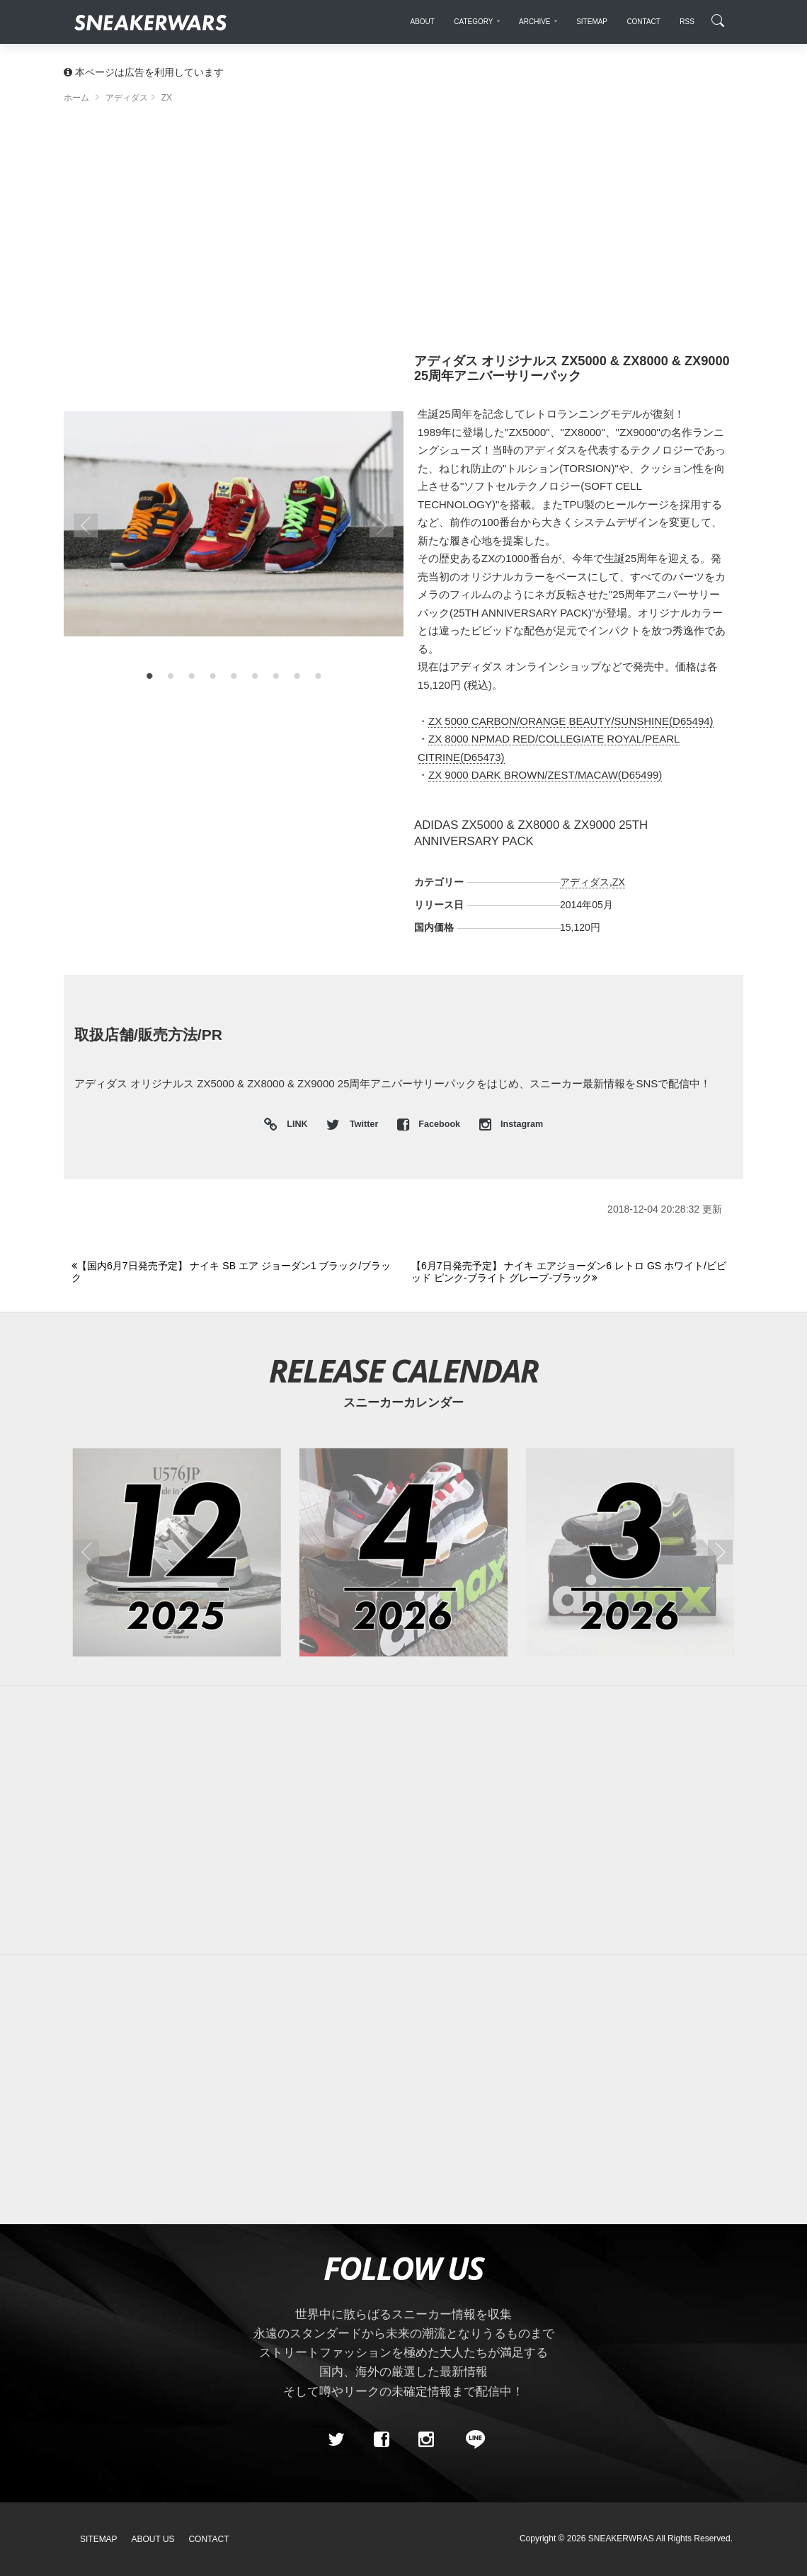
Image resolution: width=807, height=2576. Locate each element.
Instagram (511, 1124)
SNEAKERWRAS (621, 2538)
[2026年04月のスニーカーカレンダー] (403, 1552)
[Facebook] (380, 2440)
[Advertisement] (403, 233)
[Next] (573, 1272)
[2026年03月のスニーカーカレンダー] (630, 1552)
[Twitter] (336, 2440)
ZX (618, 882)
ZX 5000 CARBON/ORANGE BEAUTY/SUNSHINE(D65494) (571, 721)
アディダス (584, 882)
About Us (153, 2539)
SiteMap (99, 2539)
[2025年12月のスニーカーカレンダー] (177, 1552)
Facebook (430, 1124)
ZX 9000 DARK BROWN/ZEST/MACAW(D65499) (545, 775)
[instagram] (426, 2440)
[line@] (470, 2440)
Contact (208, 2539)
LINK (294, 1125)
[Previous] (233, 1272)
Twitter (353, 1124)
